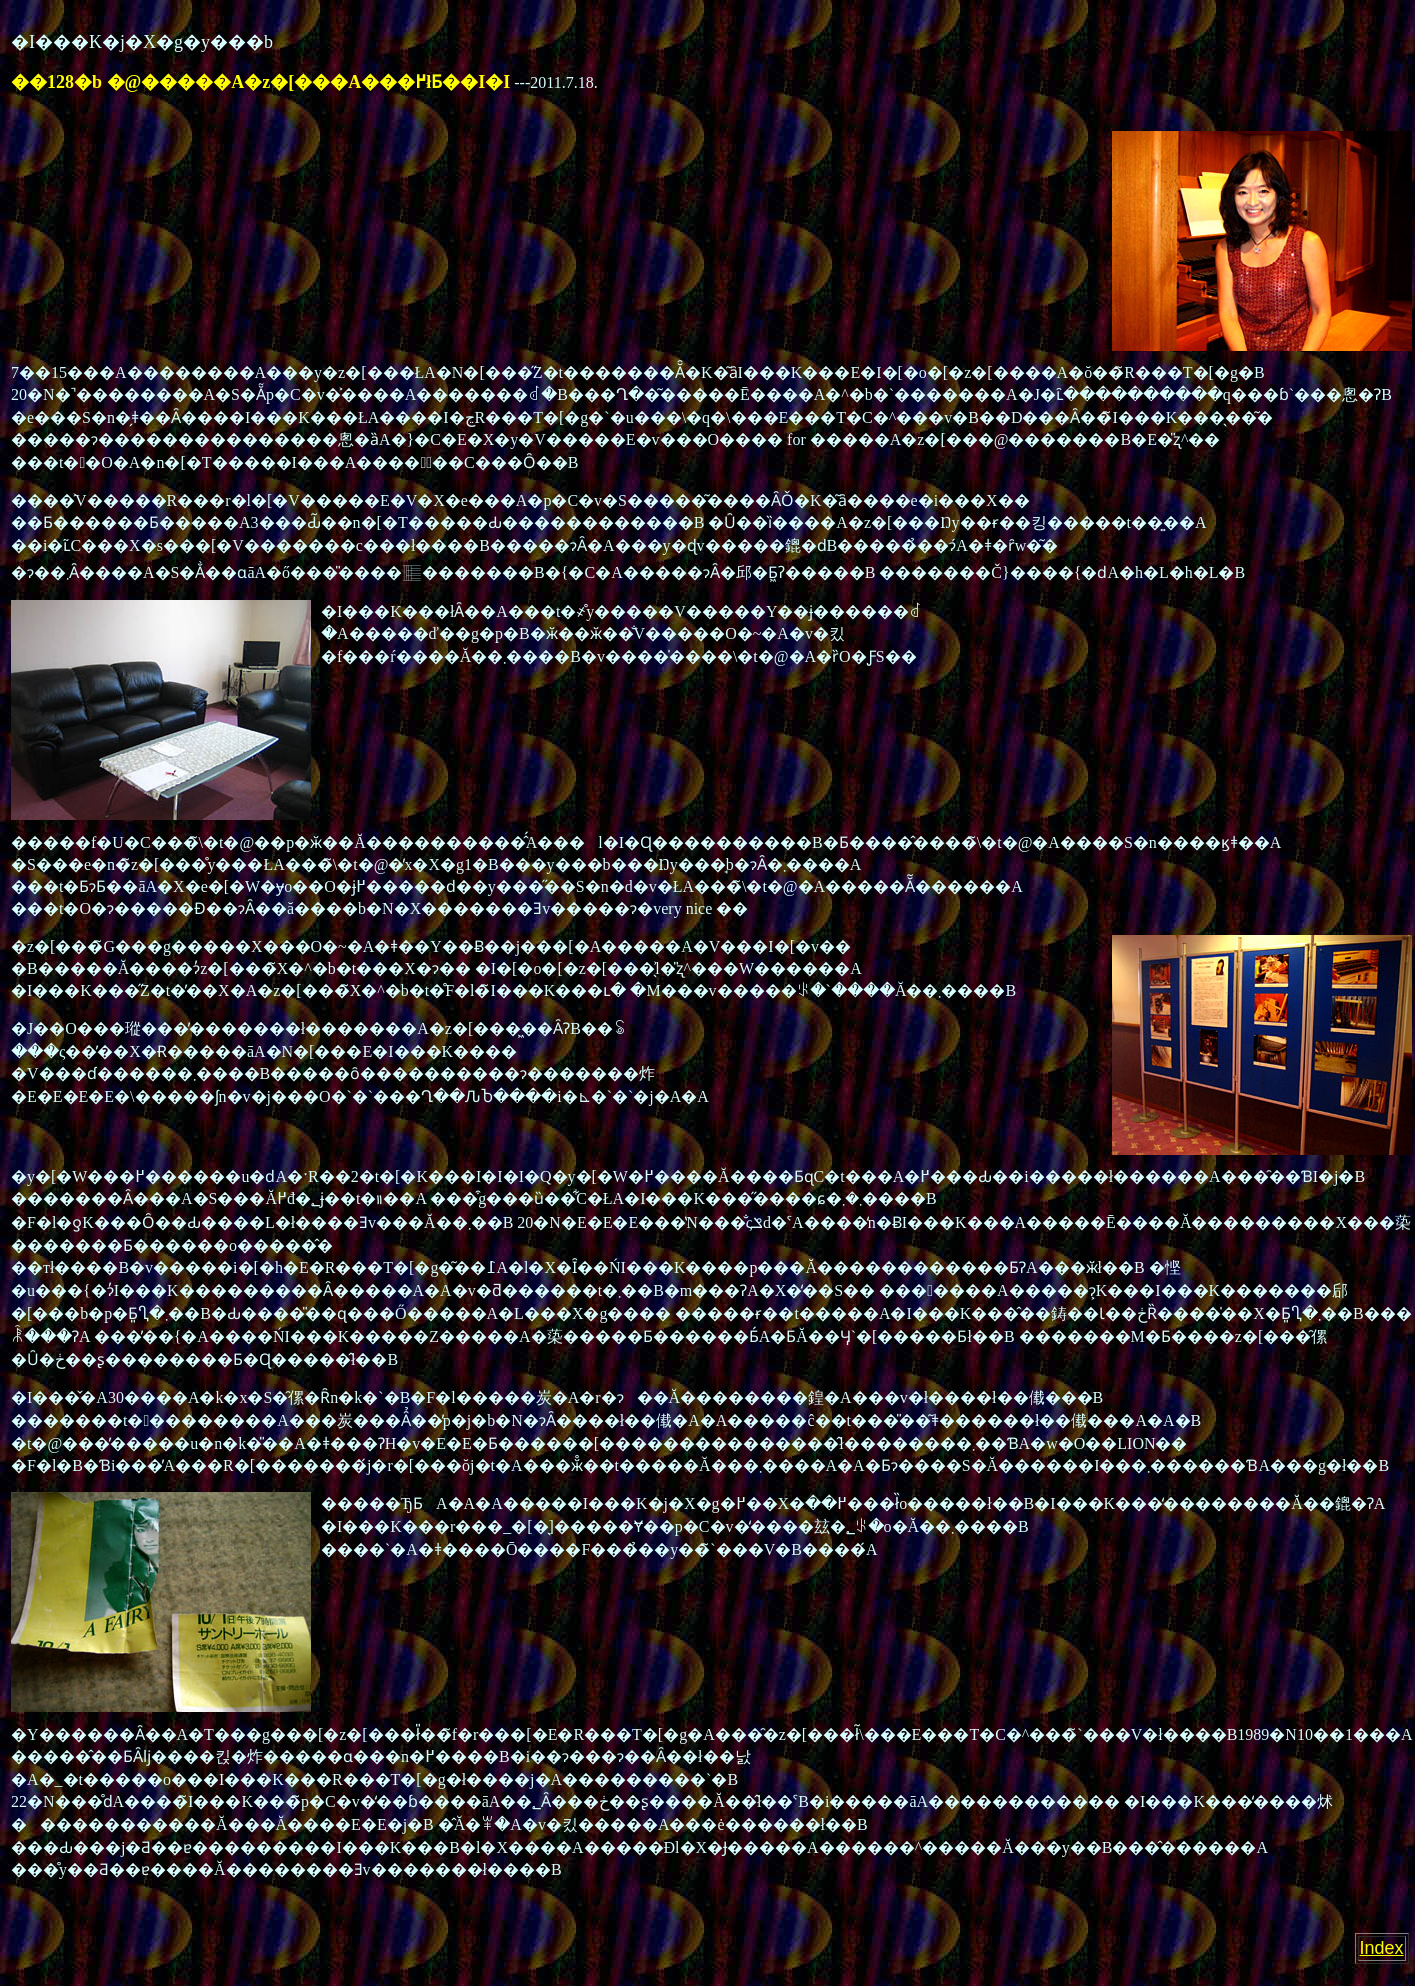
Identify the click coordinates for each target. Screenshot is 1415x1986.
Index (1382, 1948)
